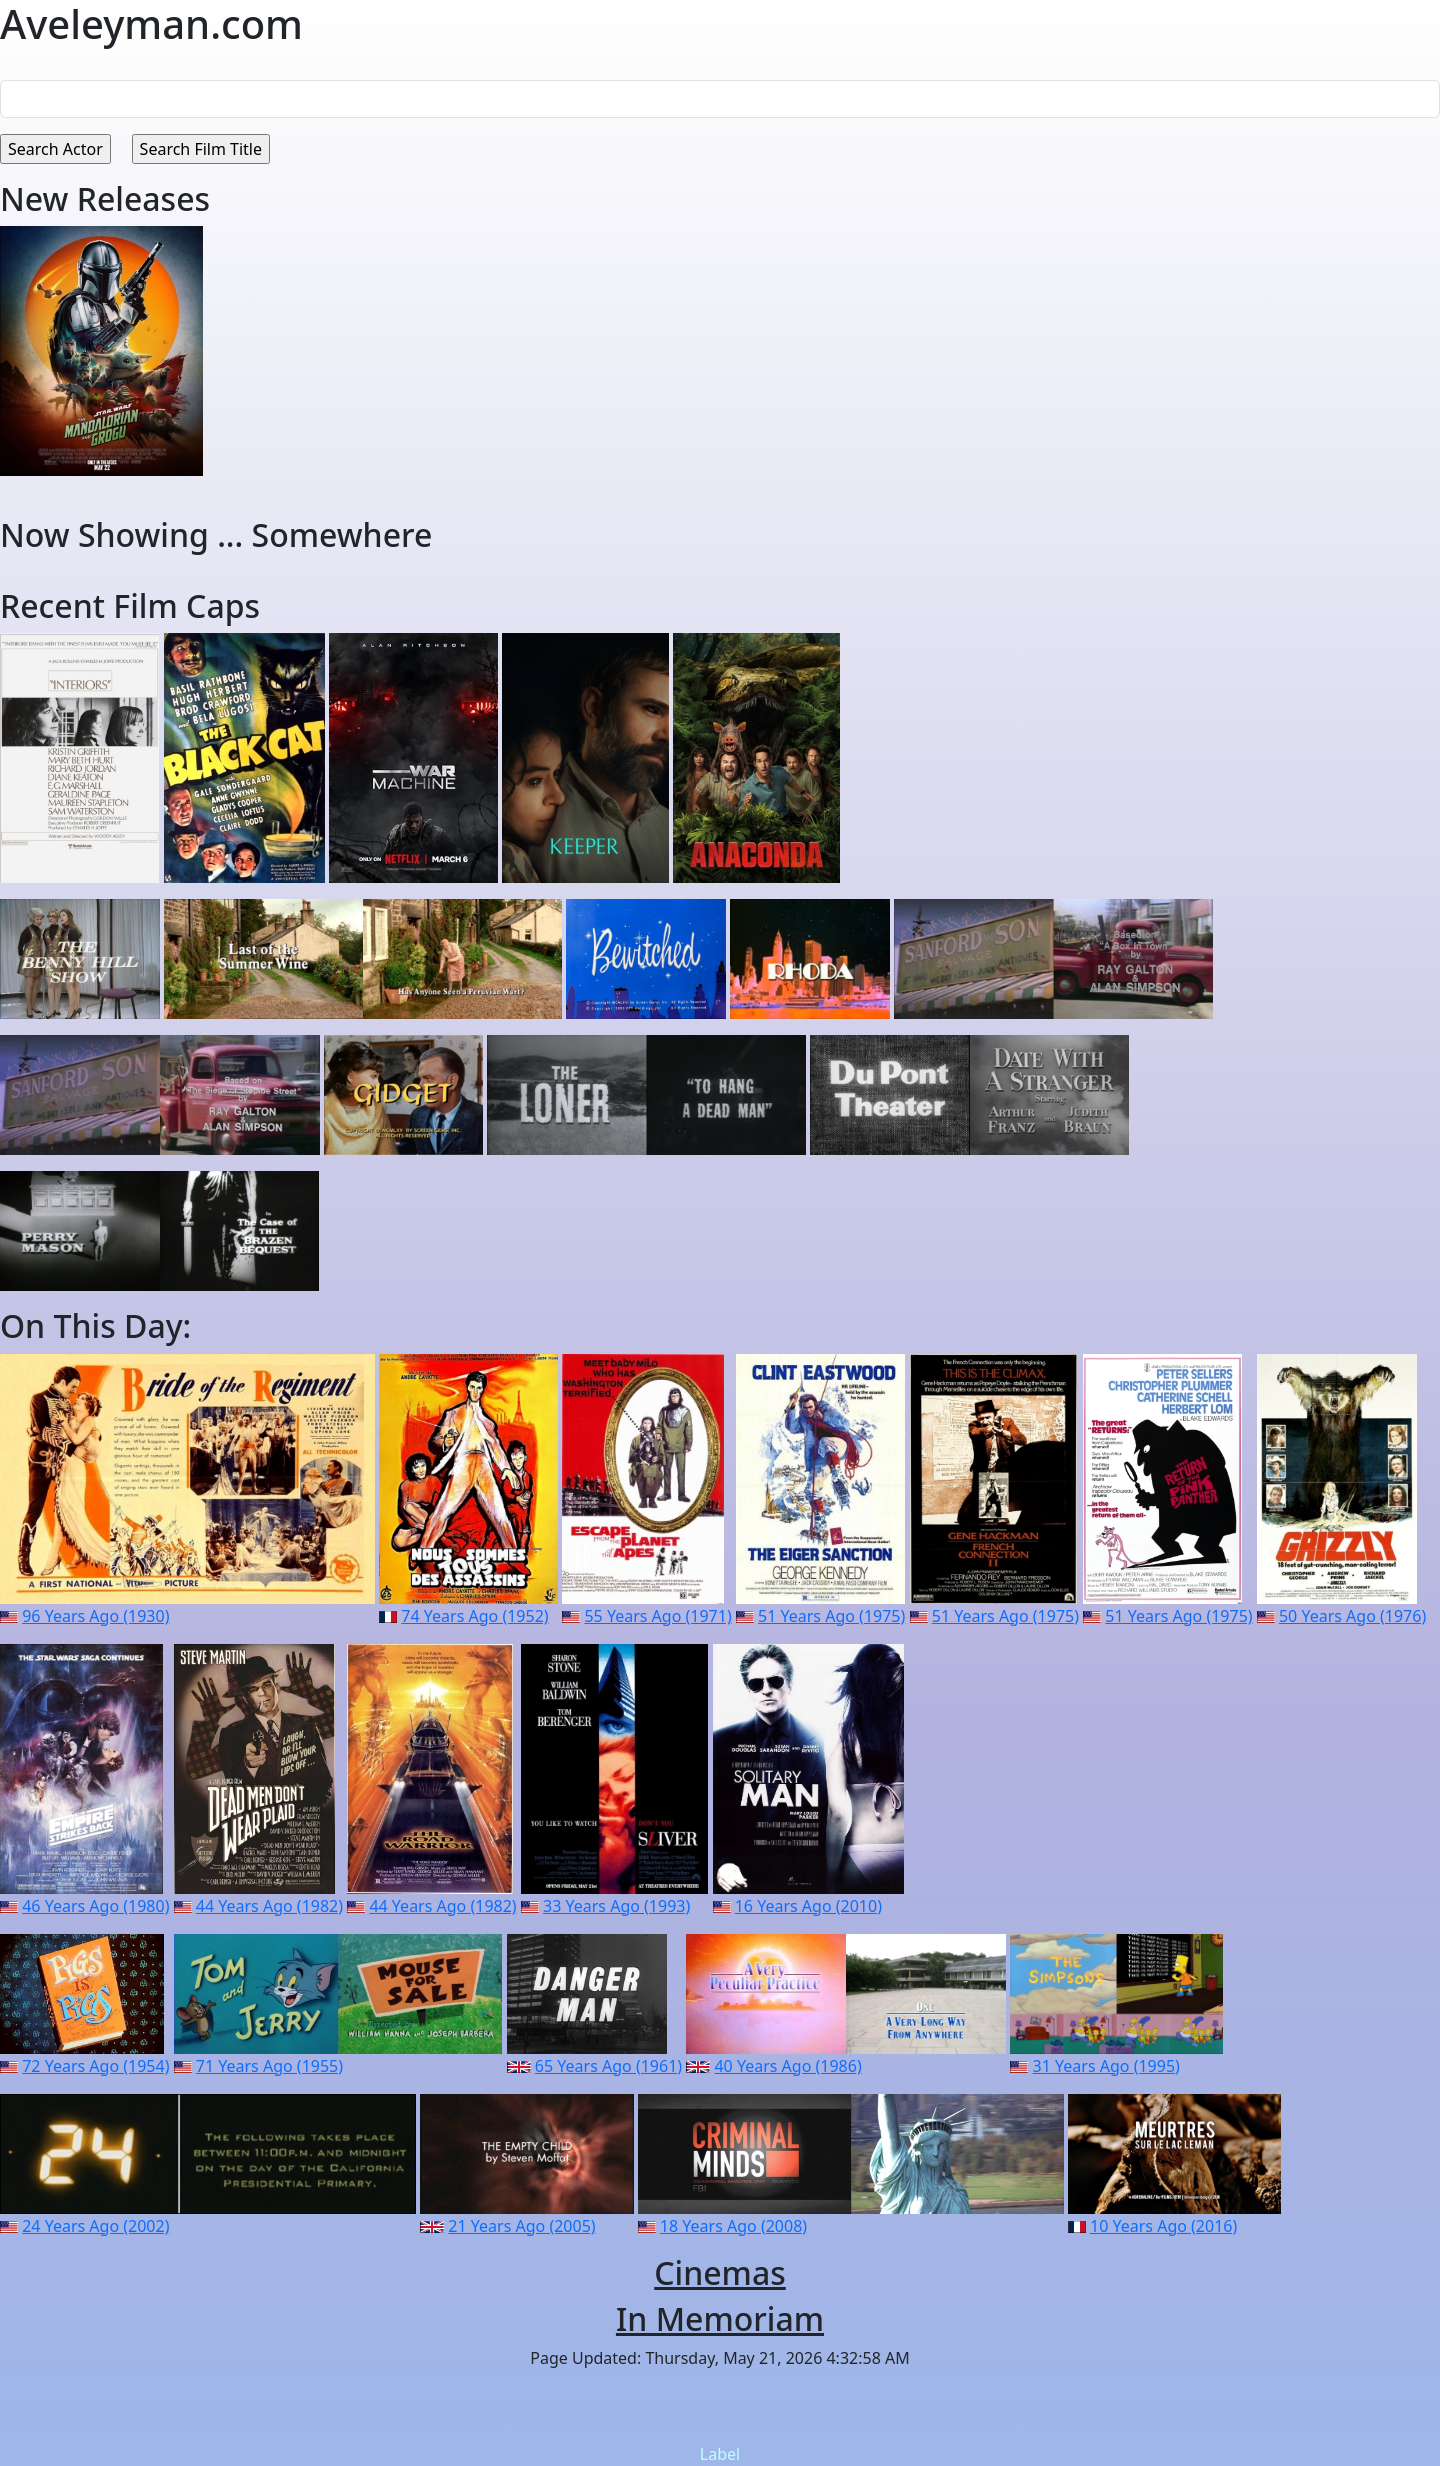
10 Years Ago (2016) (1163, 2226)
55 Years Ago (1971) (657, 1616)
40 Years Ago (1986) (787, 2066)
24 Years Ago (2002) (95, 2226)
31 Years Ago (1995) (1106, 2066)
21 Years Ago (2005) (521, 2226)
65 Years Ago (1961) (608, 2066)
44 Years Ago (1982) (269, 1906)
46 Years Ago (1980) (95, 1906)
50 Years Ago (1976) (1352, 1616)
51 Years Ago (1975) (831, 1616)
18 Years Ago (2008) (733, 2226)
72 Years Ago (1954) (95, 2066)
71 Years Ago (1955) (269, 2066)
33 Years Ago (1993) (616, 1906)
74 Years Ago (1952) (474, 1616)
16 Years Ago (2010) (808, 1906)
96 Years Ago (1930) (95, 1616)
